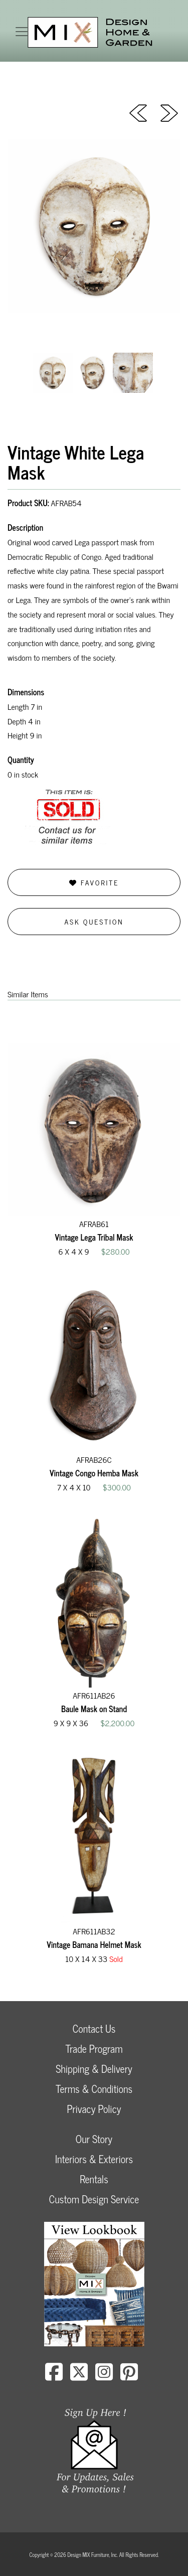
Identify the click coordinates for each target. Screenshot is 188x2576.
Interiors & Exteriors (94, 2159)
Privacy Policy (94, 2108)
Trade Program (93, 2048)
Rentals (94, 2179)
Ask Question (94, 921)
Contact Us (94, 2028)
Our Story (94, 2139)
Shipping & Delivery (94, 2068)
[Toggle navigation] (22, 32)
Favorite (94, 882)
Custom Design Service (94, 2199)
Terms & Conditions (94, 2088)
